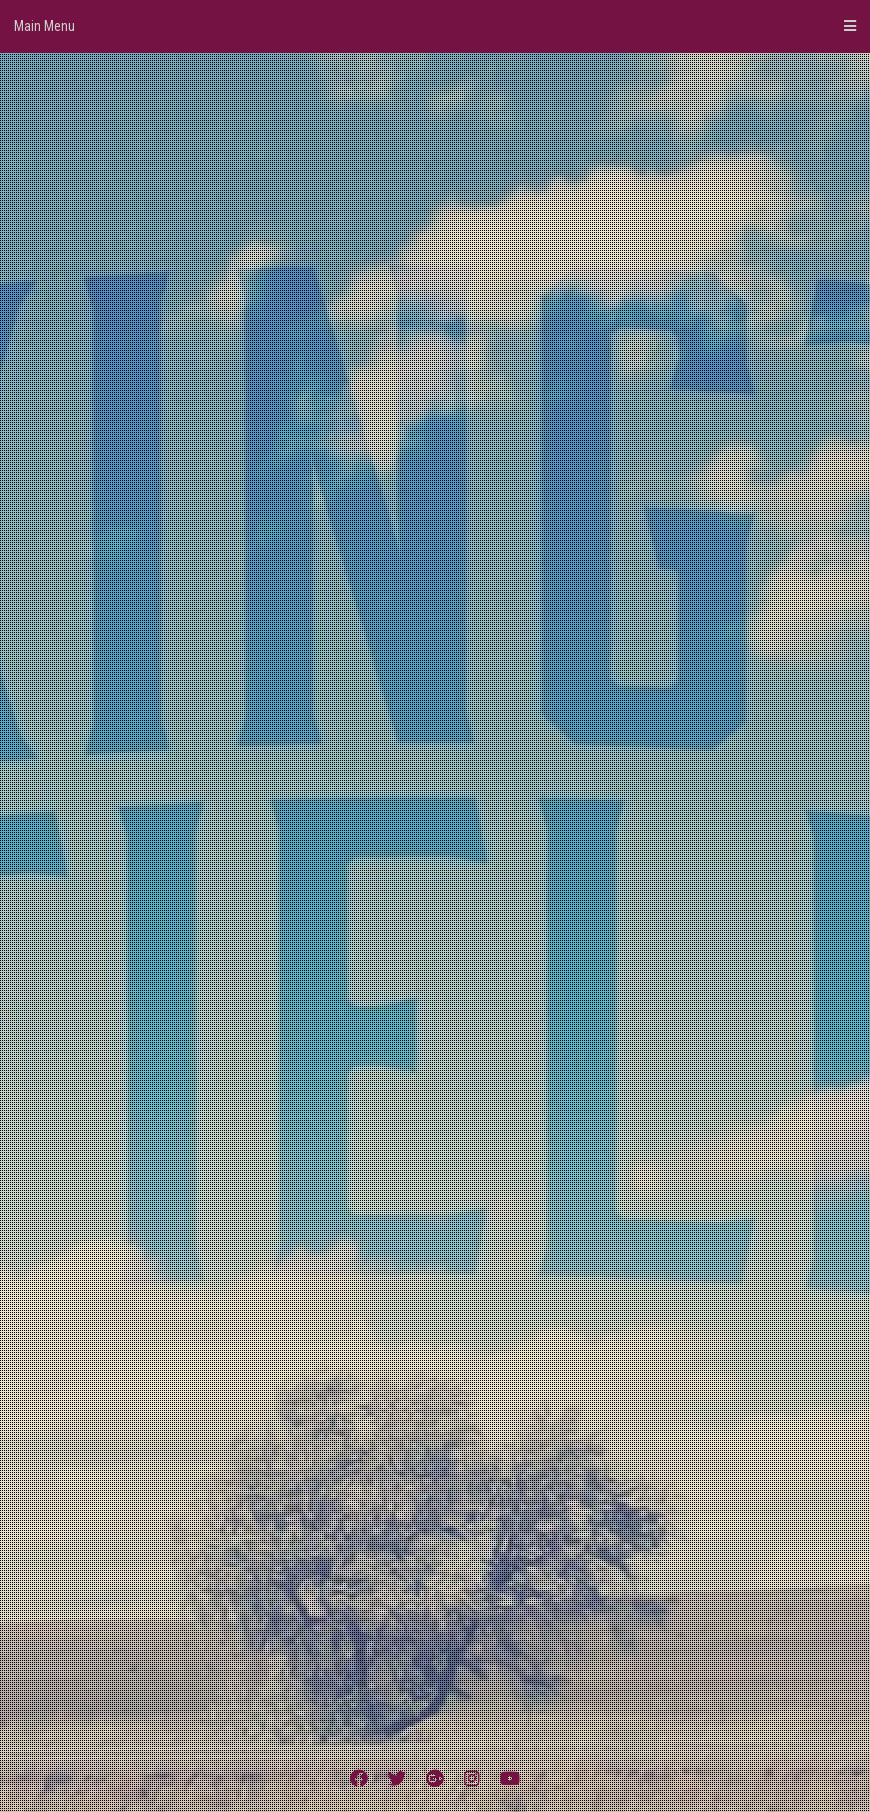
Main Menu (435, 26)
